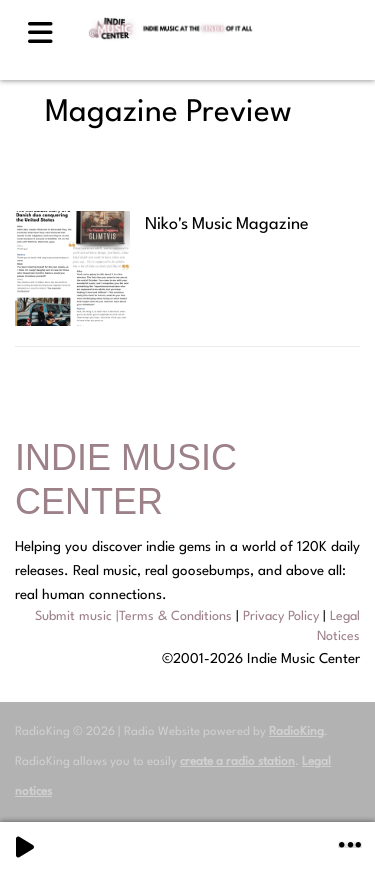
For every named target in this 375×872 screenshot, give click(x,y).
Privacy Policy (281, 616)
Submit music (73, 616)
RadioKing (296, 732)
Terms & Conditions (175, 616)
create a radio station (237, 762)
